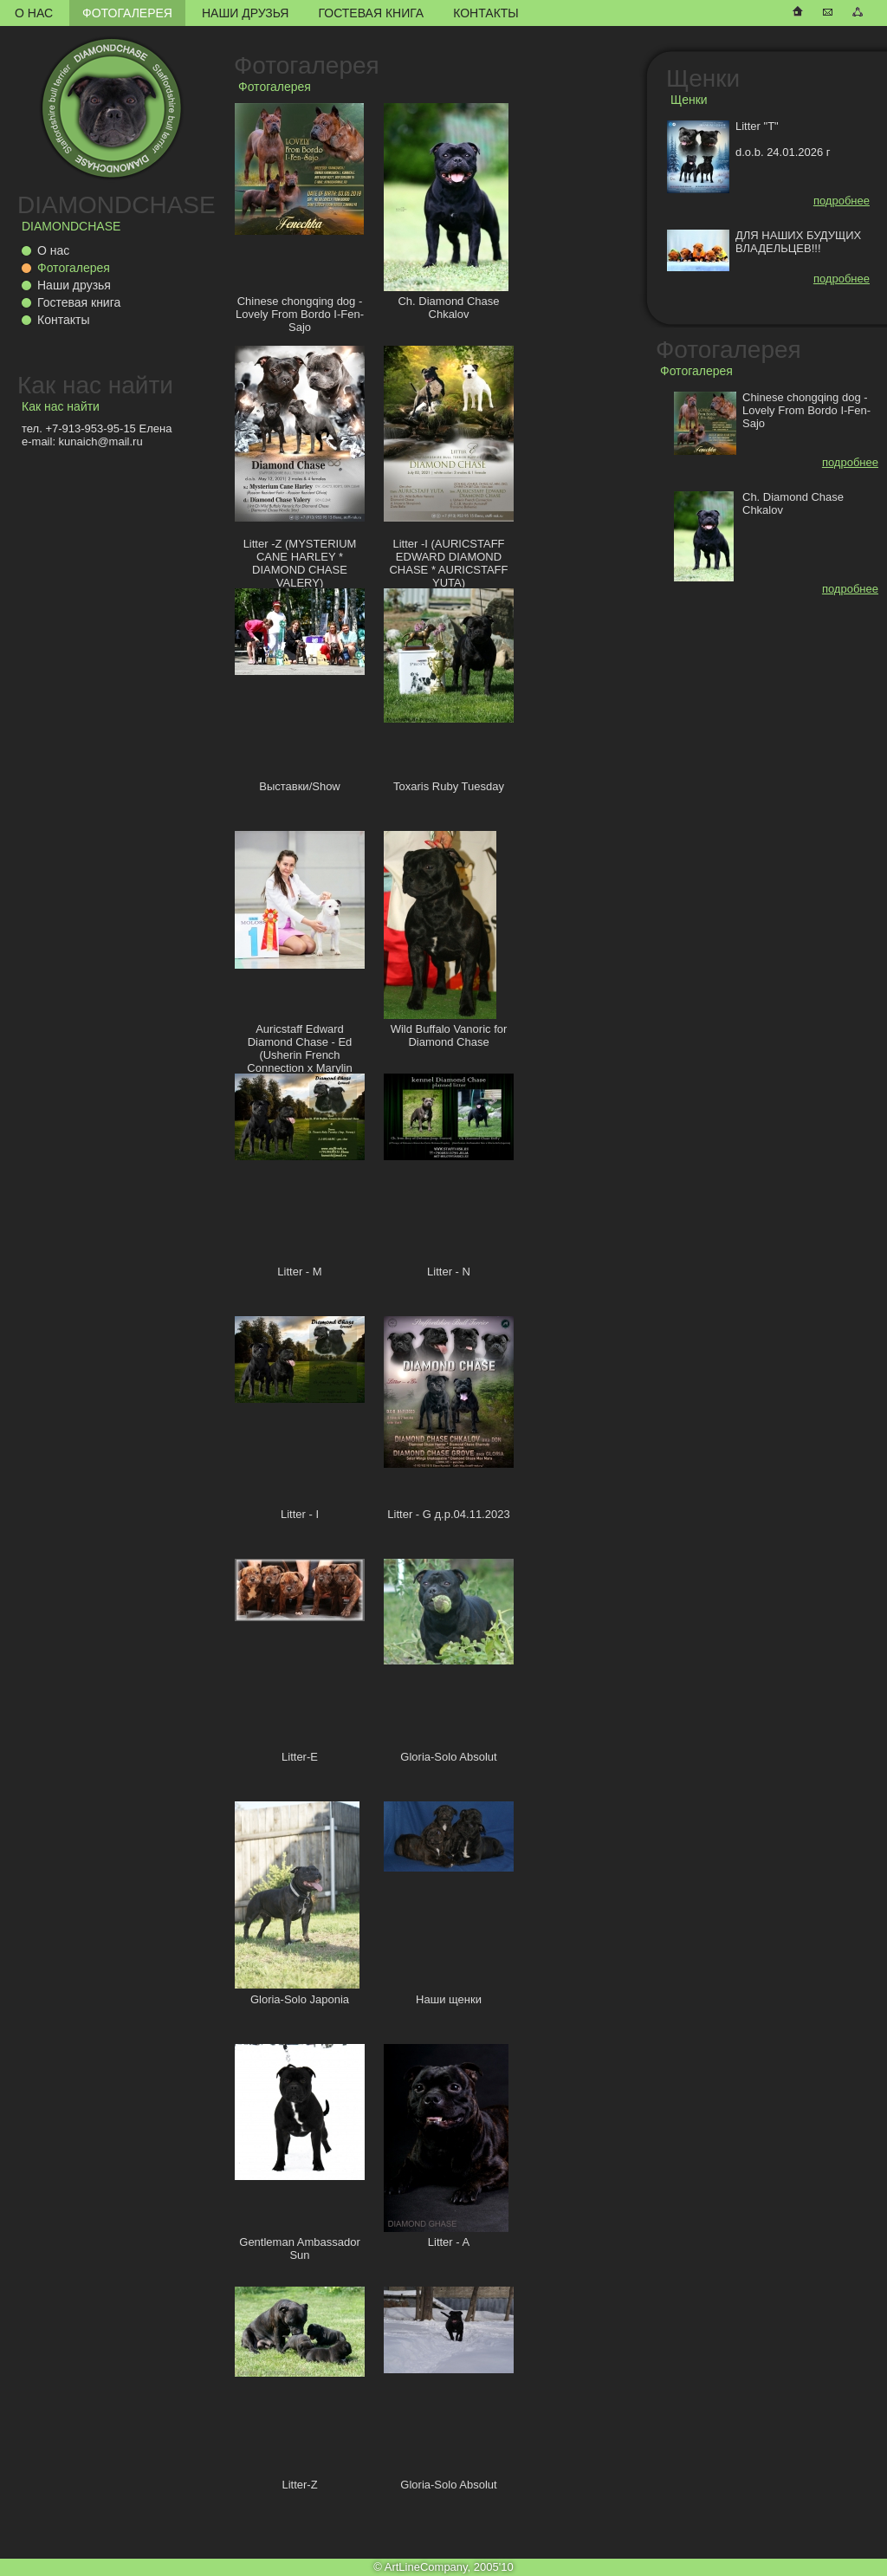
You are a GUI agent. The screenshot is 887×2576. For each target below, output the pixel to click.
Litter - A (448, 2241)
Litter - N (448, 1271)
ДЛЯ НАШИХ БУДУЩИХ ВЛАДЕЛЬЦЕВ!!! (798, 242)
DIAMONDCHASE (116, 204)
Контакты (486, 13)
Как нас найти (95, 385)
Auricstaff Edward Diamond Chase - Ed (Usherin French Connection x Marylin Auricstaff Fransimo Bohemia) (299, 1061)
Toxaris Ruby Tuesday (448, 786)
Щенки (703, 78)
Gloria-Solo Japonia (299, 1999)
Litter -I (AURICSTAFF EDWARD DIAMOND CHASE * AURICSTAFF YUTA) (448, 563)
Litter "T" (757, 126)
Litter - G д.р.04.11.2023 (448, 1514)
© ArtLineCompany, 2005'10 (443, 2566)
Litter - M (299, 1271)
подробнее (841, 200)
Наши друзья (245, 13)
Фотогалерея (127, 13)
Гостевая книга (371, 13)
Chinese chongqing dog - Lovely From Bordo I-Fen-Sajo (300, 314)
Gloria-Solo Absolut (448, 1756)
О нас (34, 13)
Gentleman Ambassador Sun (299, 2248)
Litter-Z (299, 2484)
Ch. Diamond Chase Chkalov (448, 308)
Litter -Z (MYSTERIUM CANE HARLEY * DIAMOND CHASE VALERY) (300, 563)
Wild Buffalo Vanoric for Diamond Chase (449, 1035)
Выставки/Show (299, 786)
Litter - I (300, 1514)
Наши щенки (449, 1999)
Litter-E (300, 1756)
